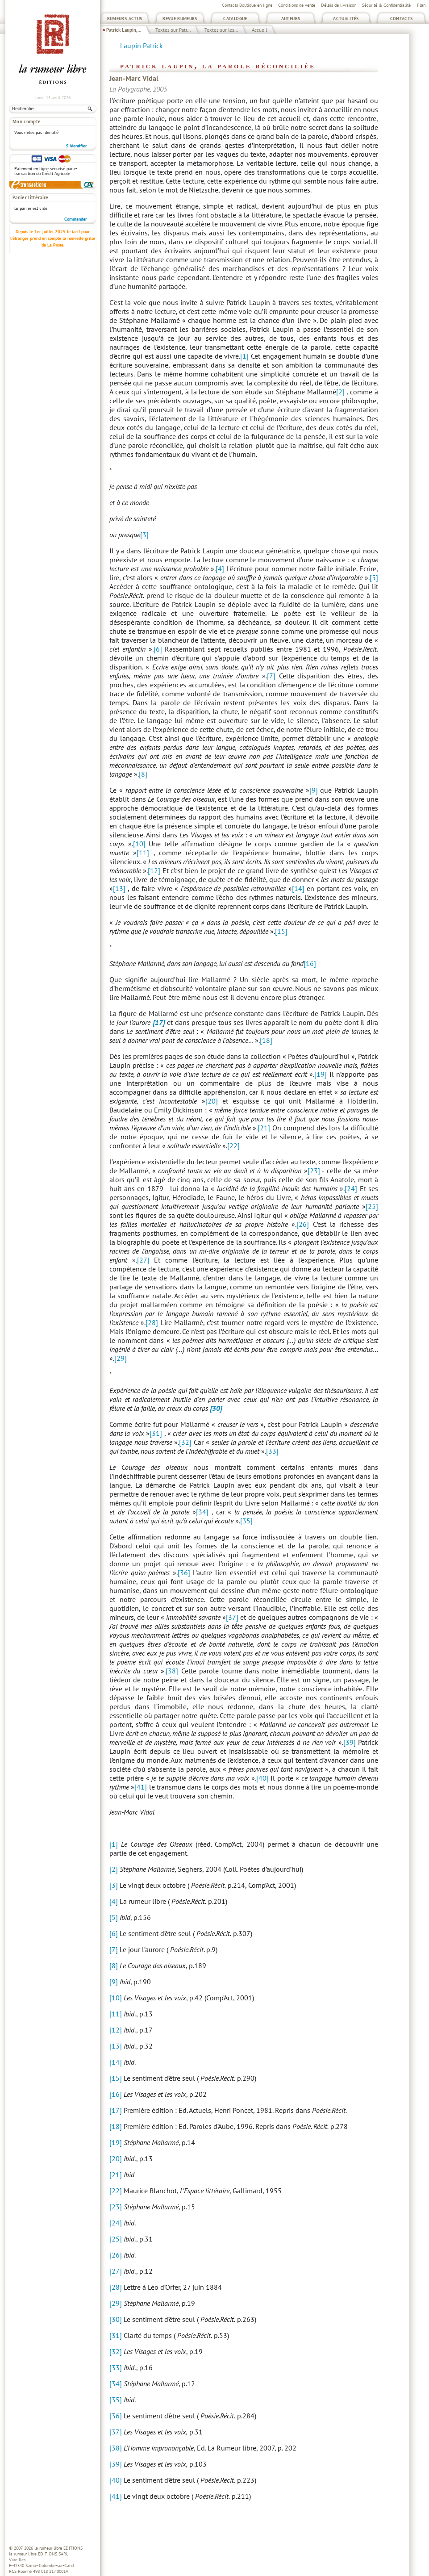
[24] (351, 1188)
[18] (266, 1040)
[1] (244, 355)
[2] (340, 391)
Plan (421, 5)
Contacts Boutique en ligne (247, 5)
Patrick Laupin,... (124, 30)
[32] (185, 1442)
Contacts (401, 18)
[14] (298, 888)
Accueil (259, 30)
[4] (220, 568)
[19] (320, 1074)
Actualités (346, 18)
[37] (232, 1617)
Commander (75, 219)
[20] (211, 1100)
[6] (158, 648)
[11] (143, 852)
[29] (120, 1358)
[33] (272, 1451)
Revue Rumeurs (179, 18)
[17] (115, 2110)
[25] (372, 1206)
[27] (143, 1259)
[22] (233, 1145)
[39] (349, 1742)
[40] (262, 1777)
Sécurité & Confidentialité (386, 5)
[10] (139, 843)
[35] (246, 1520)
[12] (154, 870)
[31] (156, 1433)
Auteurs (290, 18)
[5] (374, 577)
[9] (313, 790)
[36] (184, 1572)
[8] (143, 773)
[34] (202, 1511)
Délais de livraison (338, 5)
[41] (140, 1786)
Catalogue (235, 18)
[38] (172, 1670)
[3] (144, 534)
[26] (302, 1224)
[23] (314, 1170)
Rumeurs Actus (124, 18)
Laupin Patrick (141, 45)
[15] (281, 931)
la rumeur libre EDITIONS (58, 2548)
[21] (264, 1127)
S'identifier (76, 146)
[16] (310, 963)
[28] (152, 1322)
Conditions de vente (296, 5)
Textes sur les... (221, 30)
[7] (271, 675)
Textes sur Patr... (173, 30)
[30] (115, 2319)
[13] (119, 888)
